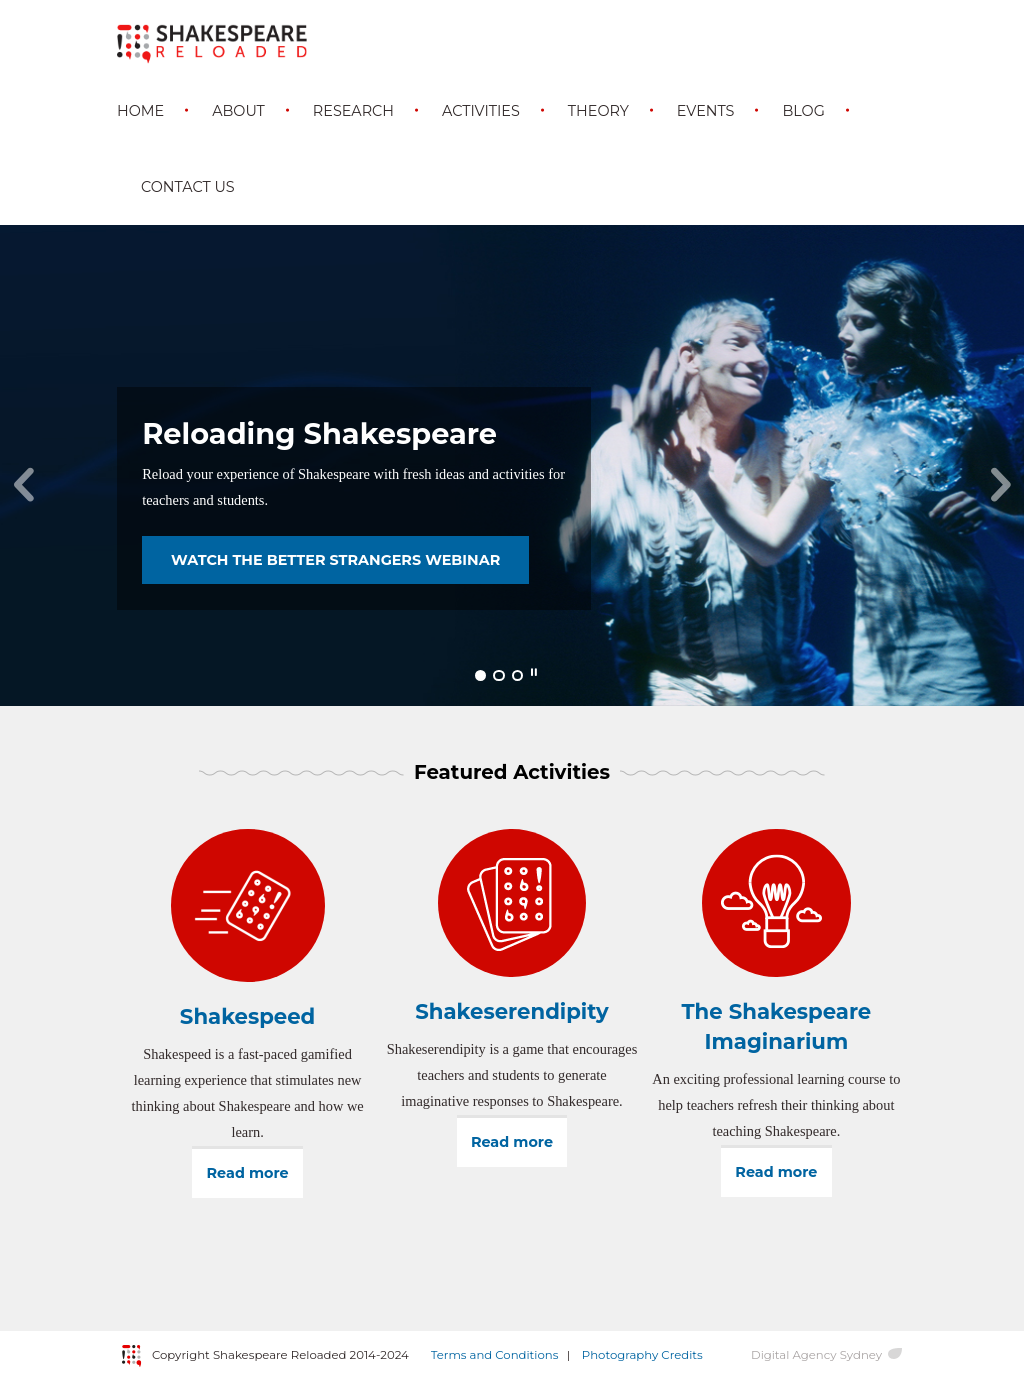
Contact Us (188, 187)
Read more (255, 1172)
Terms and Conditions (495, 1355)
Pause (534, 673)
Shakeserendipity (512, 1011)
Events (706, 111)
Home (140, 111)
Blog (803, 111)
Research (353, 111)
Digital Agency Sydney (816, 1355)
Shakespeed (248, 1016)
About (238, 111)
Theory (598, 111)
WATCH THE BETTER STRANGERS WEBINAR (336, 560)
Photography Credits (642, 1355)
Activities (481, 111)
